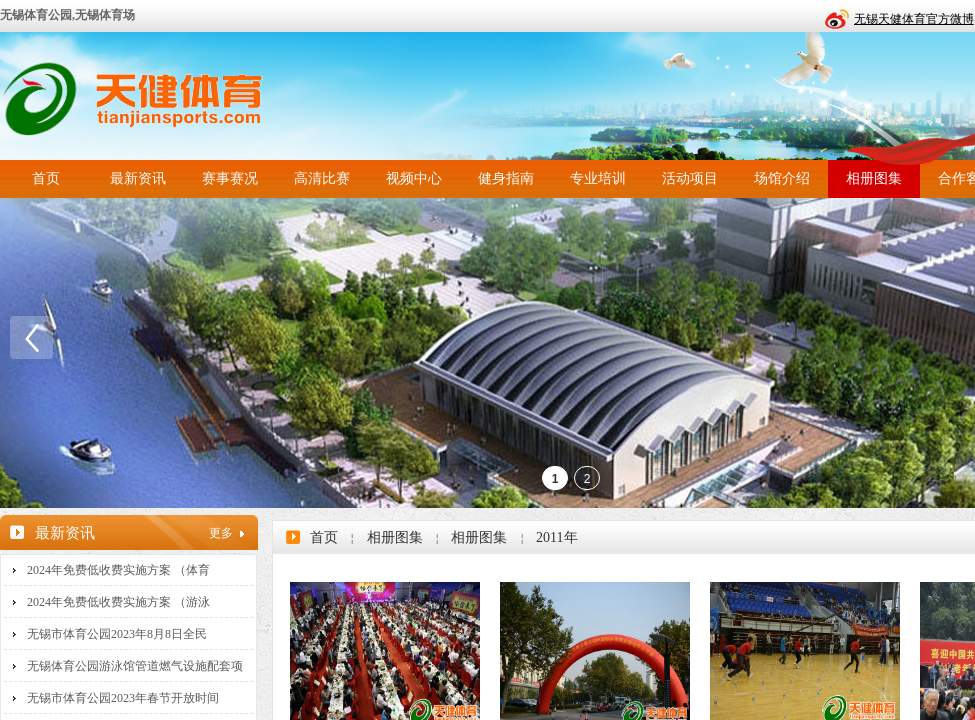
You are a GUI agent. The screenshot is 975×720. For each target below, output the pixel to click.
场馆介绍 (782, 178)
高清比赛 (322, 178)
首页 (46, 178)
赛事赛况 (230, 178)
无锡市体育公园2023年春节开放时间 (123, 698)
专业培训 (598, 178)
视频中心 (414, 178)
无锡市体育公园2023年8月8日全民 (117, 634)
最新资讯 (138, 178)
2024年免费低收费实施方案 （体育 (118, 570)
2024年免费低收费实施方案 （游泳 (118, 602)
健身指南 (506, 178)
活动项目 (690, 178)
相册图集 (874, 178)
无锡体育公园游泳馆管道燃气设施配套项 (135, 666)
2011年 (556, 537)
